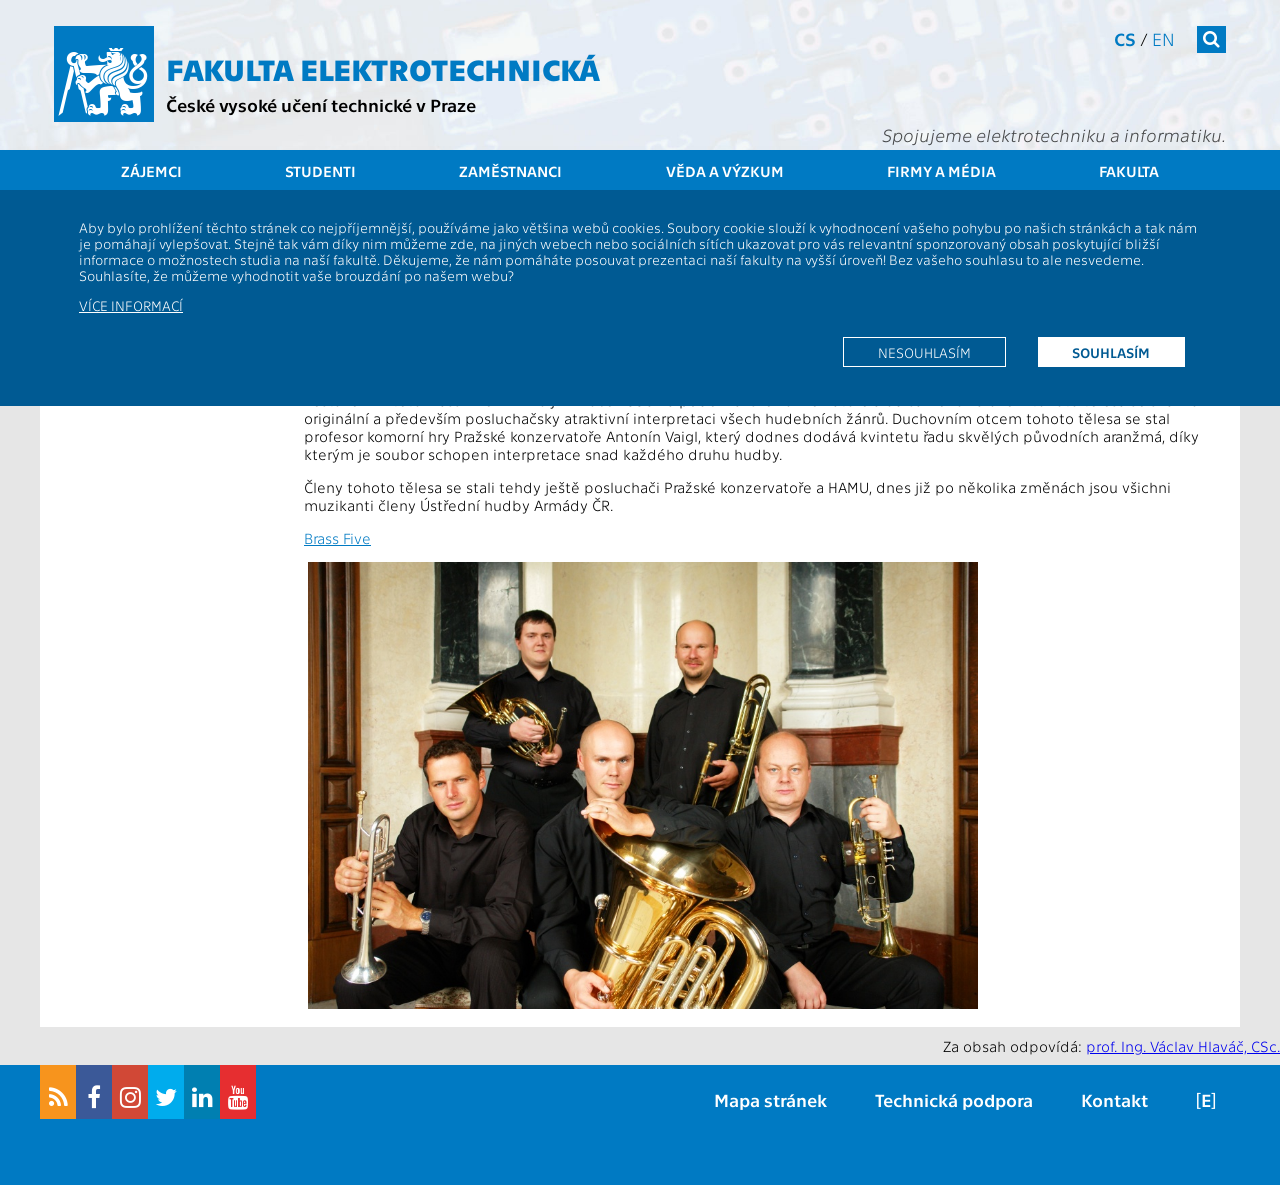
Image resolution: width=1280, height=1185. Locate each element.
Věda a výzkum (725, 171)
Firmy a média (941, 171)
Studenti (320, 171)
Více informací (131, 305)
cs (1125, 38)
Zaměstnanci (510, 171)
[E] (1206, 1099)
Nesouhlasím (924, 352)
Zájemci (151, 171)
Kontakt (1114, 1099)
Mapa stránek (770, 1099)
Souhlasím (1111, 352)
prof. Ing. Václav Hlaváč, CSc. (1183, 1046)
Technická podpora (954, 1099)
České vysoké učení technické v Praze (321, 104)
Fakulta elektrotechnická (383, 68)
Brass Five (337, 538)
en (1163, 38)
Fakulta (1129, 171)
